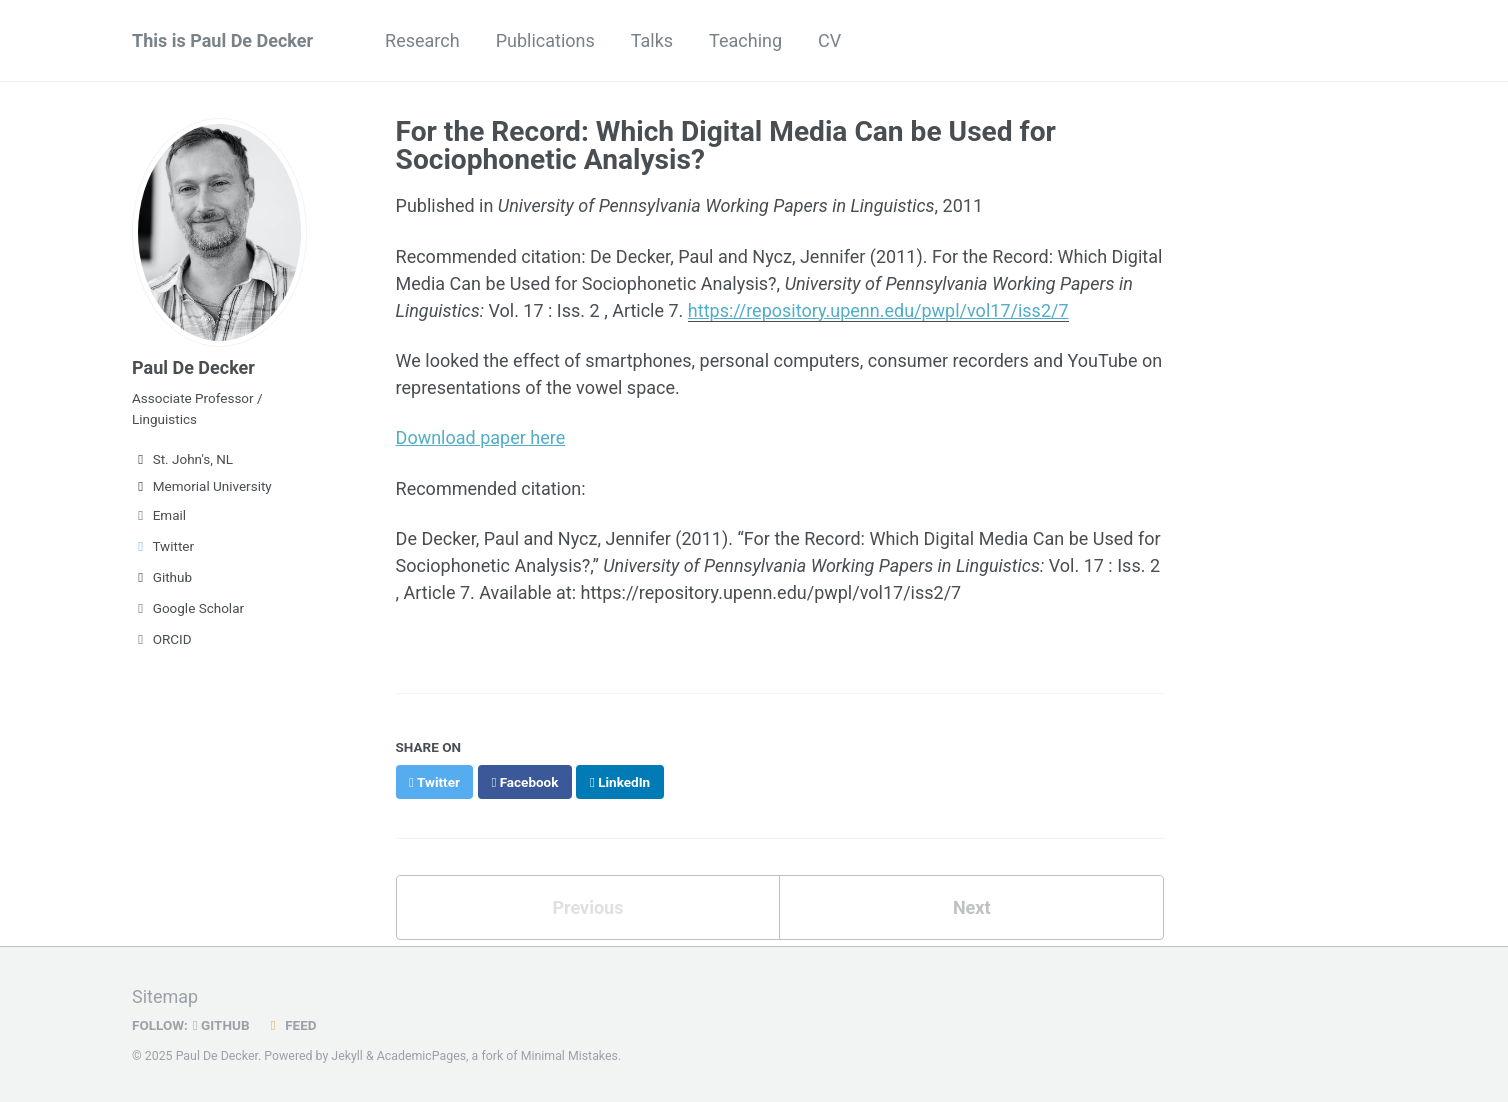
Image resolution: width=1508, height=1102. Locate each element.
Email (159, 515)
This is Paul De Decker (222, 40)
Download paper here (481, 437)
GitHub (221, 1025)
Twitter (163, 546)
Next (972, 907)
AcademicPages (421, 1056)
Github (162, 577)
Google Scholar (188, 608)
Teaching (745, 40)
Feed (291, 1025)
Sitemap (165, 996)
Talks (652, 40)
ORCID (162, 639)
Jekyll (347, 1056)
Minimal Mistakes (569, 1056)
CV (829, 40)
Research (422, 40)
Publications (545, 40)
